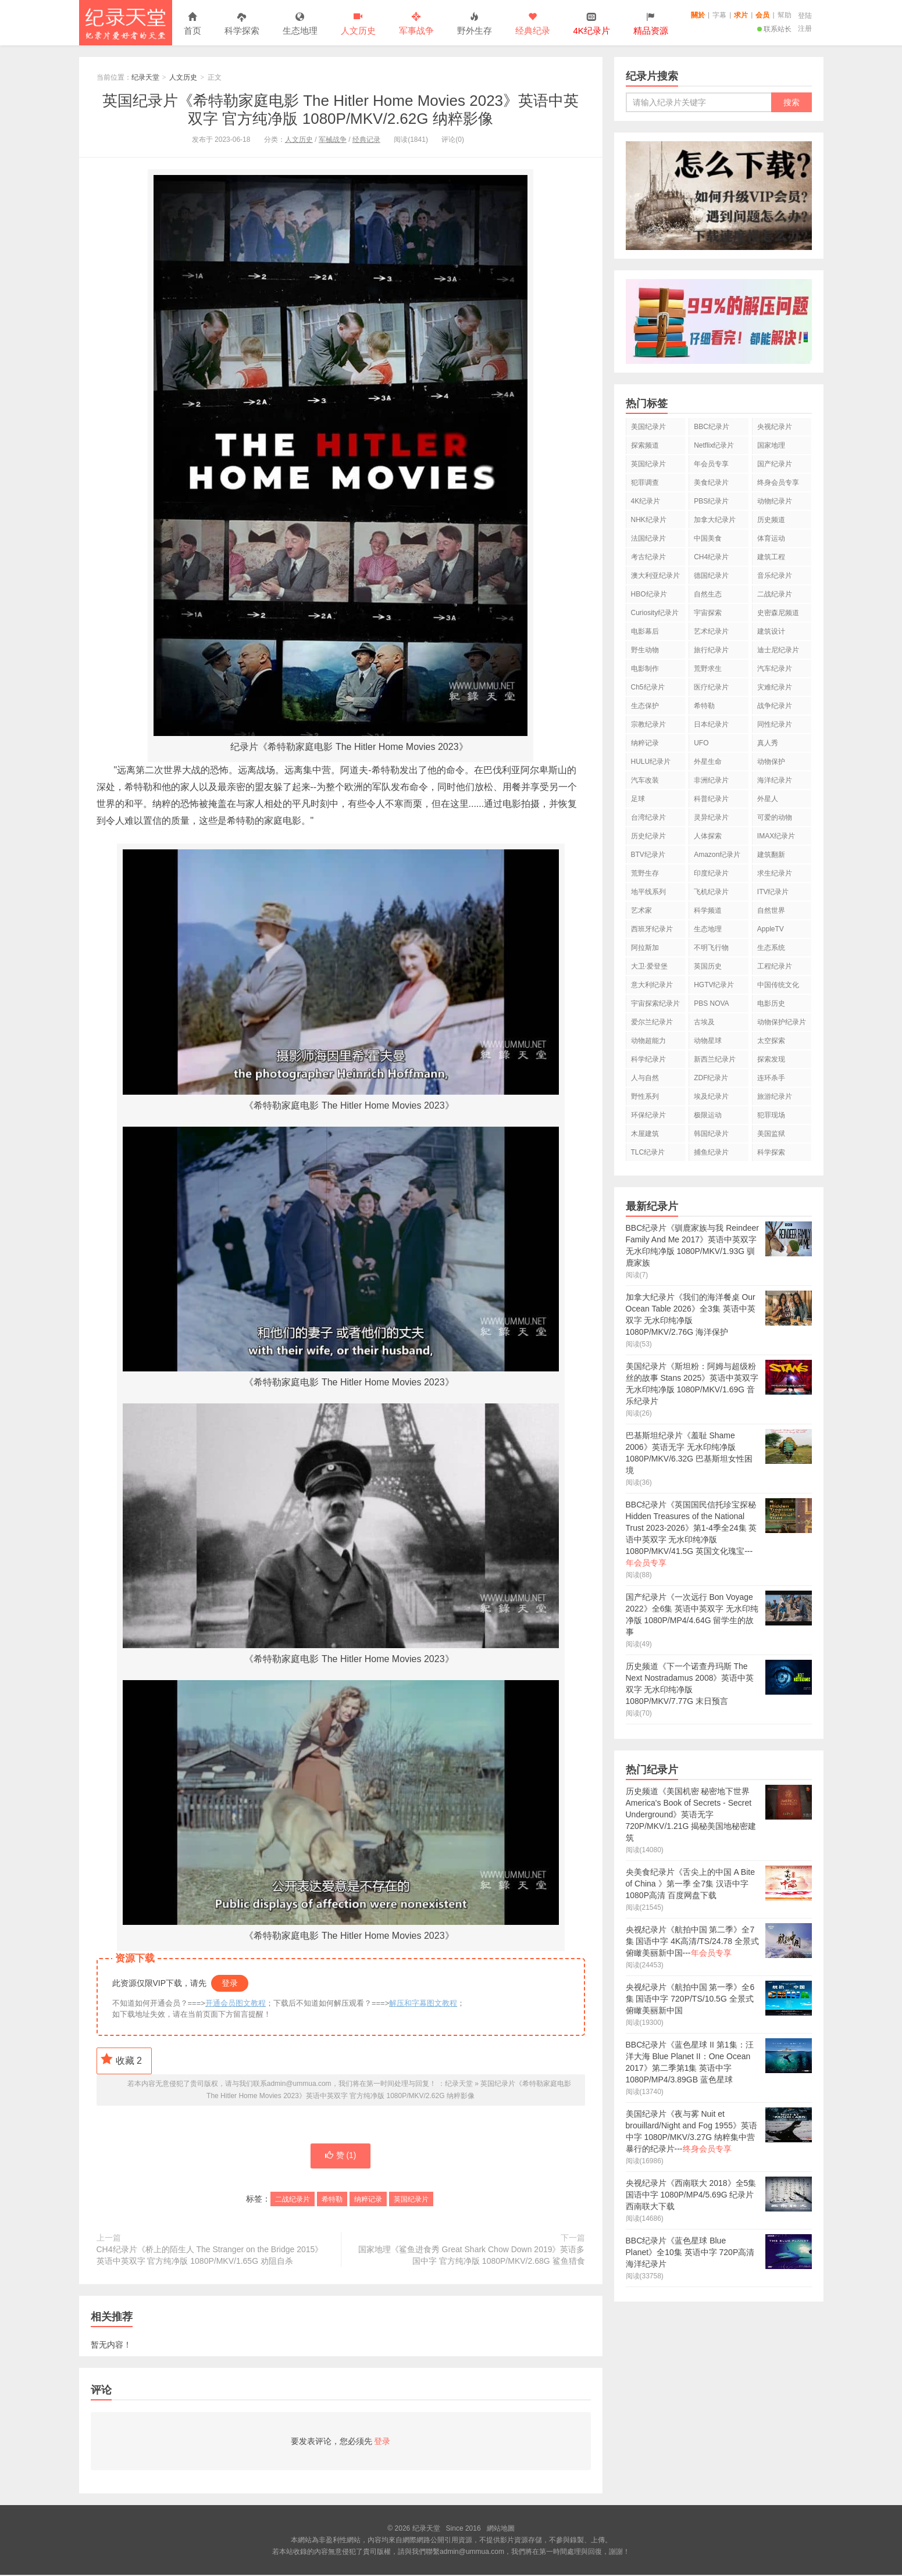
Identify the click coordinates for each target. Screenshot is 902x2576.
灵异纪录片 (711, 817)
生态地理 (300, 24)
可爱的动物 (774, 817)
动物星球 (708, 1041)
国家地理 (771, 445)
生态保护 (645, 706)
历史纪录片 (648, 836)
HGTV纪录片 (714, 985)
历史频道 (771, 520)
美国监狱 (771, 1134)
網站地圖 (501, 2529)
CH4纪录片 (711, 557)
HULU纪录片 (651, 762)
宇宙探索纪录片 (655, 1003)
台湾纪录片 (648, 817)
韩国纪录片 (711, 1134)
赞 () (340, 2156)
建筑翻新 (771, 855)
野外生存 (474, 24)
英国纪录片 (411, 2200)
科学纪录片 (648, 1059)
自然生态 (708, 594)
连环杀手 (771, 1078)
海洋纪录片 (774, 780)
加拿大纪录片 (715, 520)
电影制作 (645, 668)
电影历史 (771, 1003)
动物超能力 (648, 1041)
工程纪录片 (774, 966)
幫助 (785, 15)
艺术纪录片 (711, 631)
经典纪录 (532, 24)
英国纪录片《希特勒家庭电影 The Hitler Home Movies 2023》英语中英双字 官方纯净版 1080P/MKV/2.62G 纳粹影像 (340, 109)
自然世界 (771, 910)
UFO (701, 743)
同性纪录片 (774, 724)
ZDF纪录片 (711, 1078)
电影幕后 (645, 631)
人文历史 (358, 24)
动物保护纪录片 (781, 1022)
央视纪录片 (774, 427)
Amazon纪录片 (717, 855)
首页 (192, 24)
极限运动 (708, 1115)
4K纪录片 (646, 501)
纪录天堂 (125, 22)
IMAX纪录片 (776, 836)
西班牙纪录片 (652, 929)
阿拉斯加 (645, 948)
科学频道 (708, 910)
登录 (230, 1983)
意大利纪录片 (652, 985)
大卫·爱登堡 (649, 966)
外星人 (767, 799)
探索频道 (645, 445)
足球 (638, 799)
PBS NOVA (711, 1003)
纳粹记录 (368, 2200)
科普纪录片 (711, 799)
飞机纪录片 (711, 892)
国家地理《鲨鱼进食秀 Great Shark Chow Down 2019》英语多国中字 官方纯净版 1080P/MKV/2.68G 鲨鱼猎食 (471, 2256)
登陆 (805, 16)
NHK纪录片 (648, 520)
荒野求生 (708, 668)
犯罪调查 (645, 482)
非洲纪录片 (711, 780)
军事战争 (416, 24)
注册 (805, 28)
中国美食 (708, 538)
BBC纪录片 (711, 427)
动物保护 (771, 762)
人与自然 (645, 1078)
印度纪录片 (711, 873)
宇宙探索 (708, 613)
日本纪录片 (711, 724)
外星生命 (708, 762)
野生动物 (645, 650)
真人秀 (767, 743)
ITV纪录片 (773, 892)
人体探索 (708, 836)
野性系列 (645, 1096)
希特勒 (332, 2200)
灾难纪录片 (774, 687)
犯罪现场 (771, 1115)
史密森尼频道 (778, 613)
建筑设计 (771, 631)
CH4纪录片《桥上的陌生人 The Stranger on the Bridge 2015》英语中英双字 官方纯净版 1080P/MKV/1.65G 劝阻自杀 (210, 2256)
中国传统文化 (778, 985)
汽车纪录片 (774, 668)
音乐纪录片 (774, 575)
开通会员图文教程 (235, 2003)
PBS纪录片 (711, 501)
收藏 (121, 2059)
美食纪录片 (711, 482)
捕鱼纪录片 (711, 1152)
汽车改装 (645, 780)
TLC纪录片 (648, 1152)
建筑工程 (771, 557)
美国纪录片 (648, 427)
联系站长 (774, 29)
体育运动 (771, 538)
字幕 (719, 15)
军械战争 (333, 139)
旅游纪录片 (774, 1096)
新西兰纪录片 (715, 1059)
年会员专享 (711, 464)
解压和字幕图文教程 (423, 2003)
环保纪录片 (648, 1115)
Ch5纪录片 (648, 687)
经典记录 (366, 139)
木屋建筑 (645, 1134)
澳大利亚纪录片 (655, 575)
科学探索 (241, 24)
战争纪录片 (774, 706)
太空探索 (771, 1041)
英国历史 (708, 966)
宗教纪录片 (648, 724)
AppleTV (770, 929)
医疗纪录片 (711, 687)
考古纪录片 (648, 557)
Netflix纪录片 (714, 445)
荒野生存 (645, 873)
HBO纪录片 (649, 594)
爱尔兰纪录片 (652, 1022)
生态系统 (771, 948)
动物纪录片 (774, 501)
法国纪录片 (648, 538)
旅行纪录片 (711, 650)
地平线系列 (648, 892)
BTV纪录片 (648, 855)
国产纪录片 (774, 464)
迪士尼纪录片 (778, 650)
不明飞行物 (711, 948)
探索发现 (771, 1059)
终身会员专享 (778, 482)
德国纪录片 (711, 575)
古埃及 (704, 1022)
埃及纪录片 (711, 1096)
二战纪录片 (292, 2200)
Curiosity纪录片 (655, 613)
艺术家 (641, 910)
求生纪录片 (774, 873)
